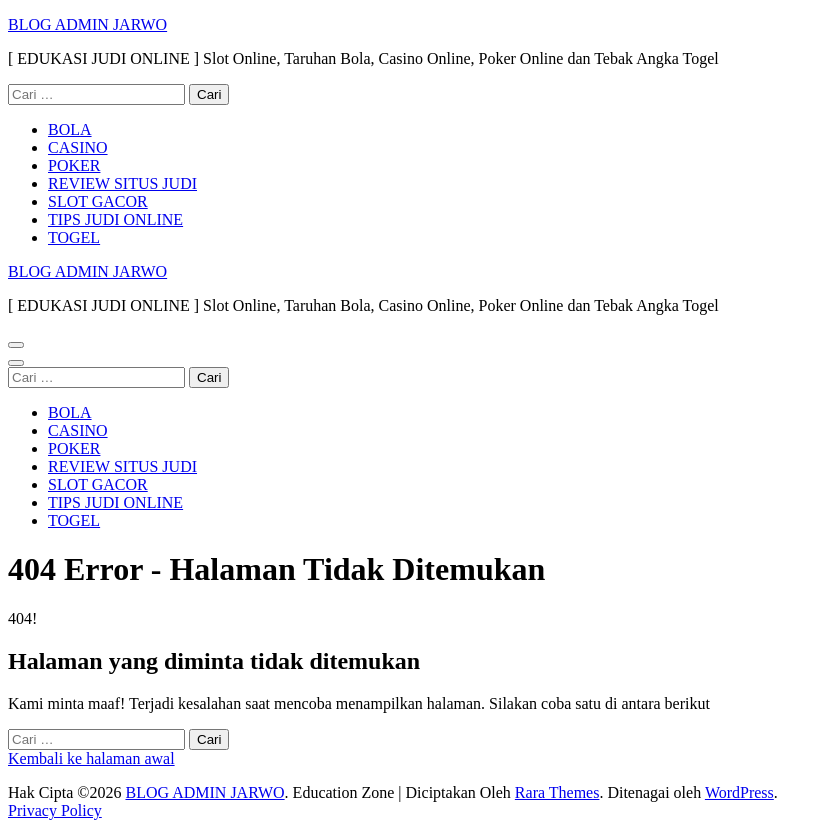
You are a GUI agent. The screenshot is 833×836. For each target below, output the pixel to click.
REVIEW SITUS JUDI (122, 183)
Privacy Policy (55, 810)
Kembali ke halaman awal (91, 758)
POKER (74, 165)
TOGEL (74, 237)
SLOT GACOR (98, 201)
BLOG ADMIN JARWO (87, 24)
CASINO (78, 147)
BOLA (70, 129)
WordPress (739, 792)
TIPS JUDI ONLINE (115, 219)
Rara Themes (557, 792)
